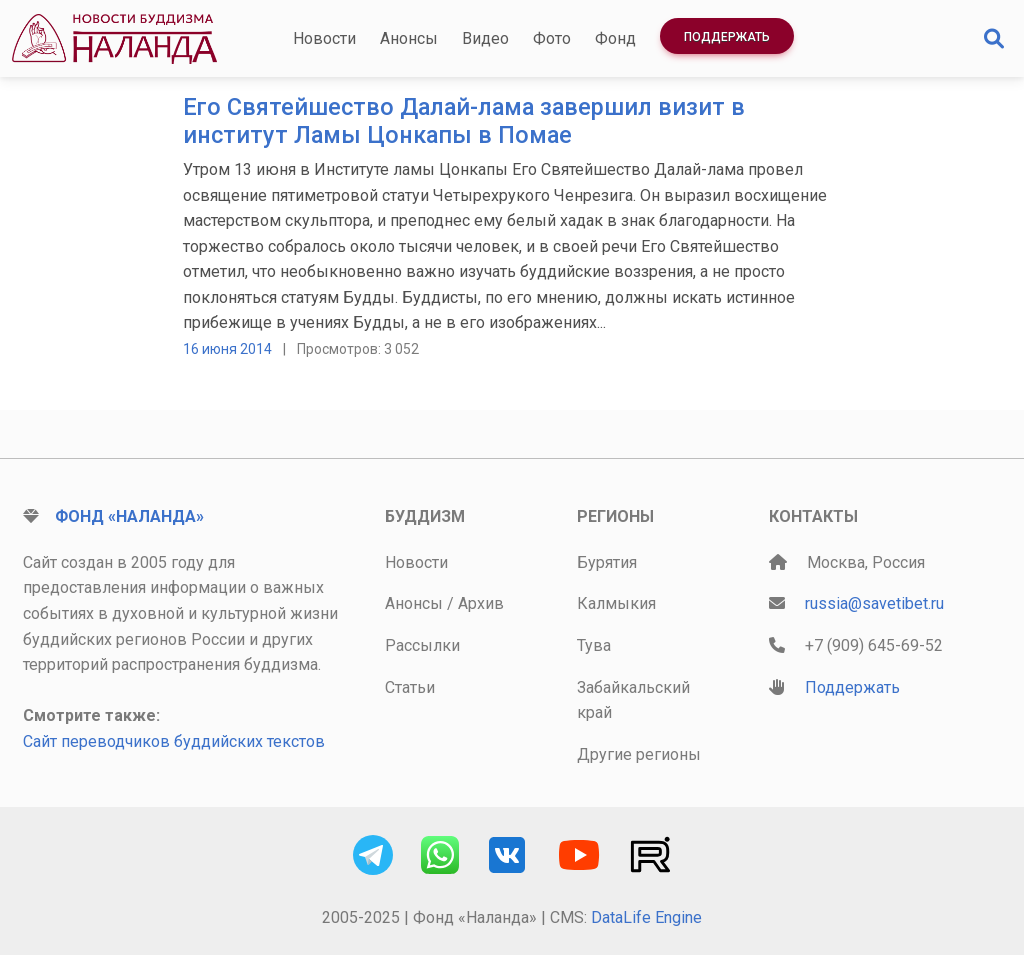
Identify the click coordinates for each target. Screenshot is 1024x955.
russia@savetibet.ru (874, 603)
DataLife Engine (646, 917)
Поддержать (727, 37)
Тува (594, 645)
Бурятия (607, 562)
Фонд (615, 38)
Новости (324, 38)
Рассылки (422, 645)
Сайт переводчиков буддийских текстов (174, 741)
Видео (485, 38)
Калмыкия (616, 603)
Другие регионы (639, 754)
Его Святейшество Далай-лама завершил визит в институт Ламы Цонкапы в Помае (464, 121)
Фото (552, 38)
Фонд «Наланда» (129, 516)
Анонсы (409, 38)
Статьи (410, 687)
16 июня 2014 (227, 349)
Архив (481, 603)
